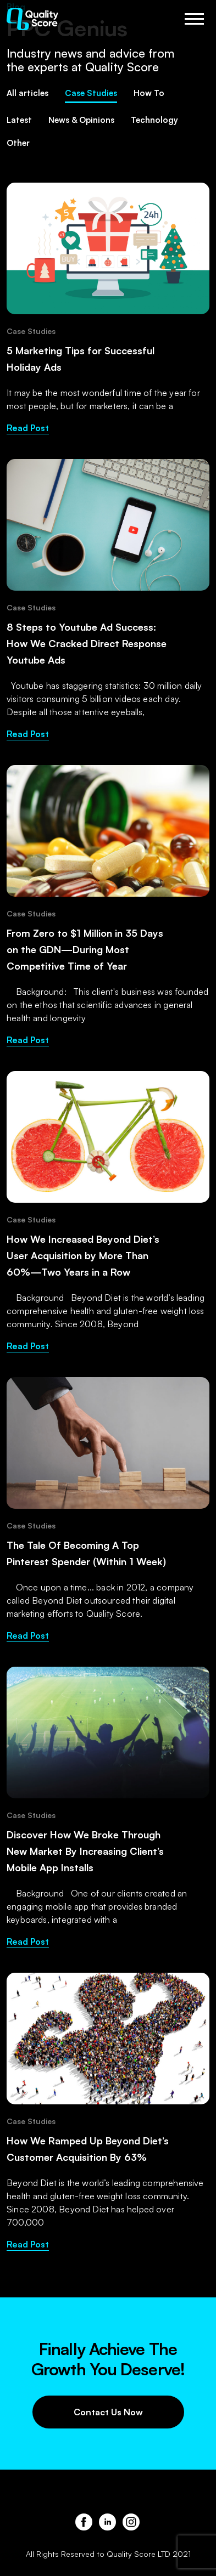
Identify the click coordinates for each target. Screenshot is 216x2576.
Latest (19, 120)
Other (18, 143)
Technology (154, 120)
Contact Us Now (108, 2412)
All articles (27, 93)
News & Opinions (81, 120)
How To (149, 93)
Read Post (28, 427)
